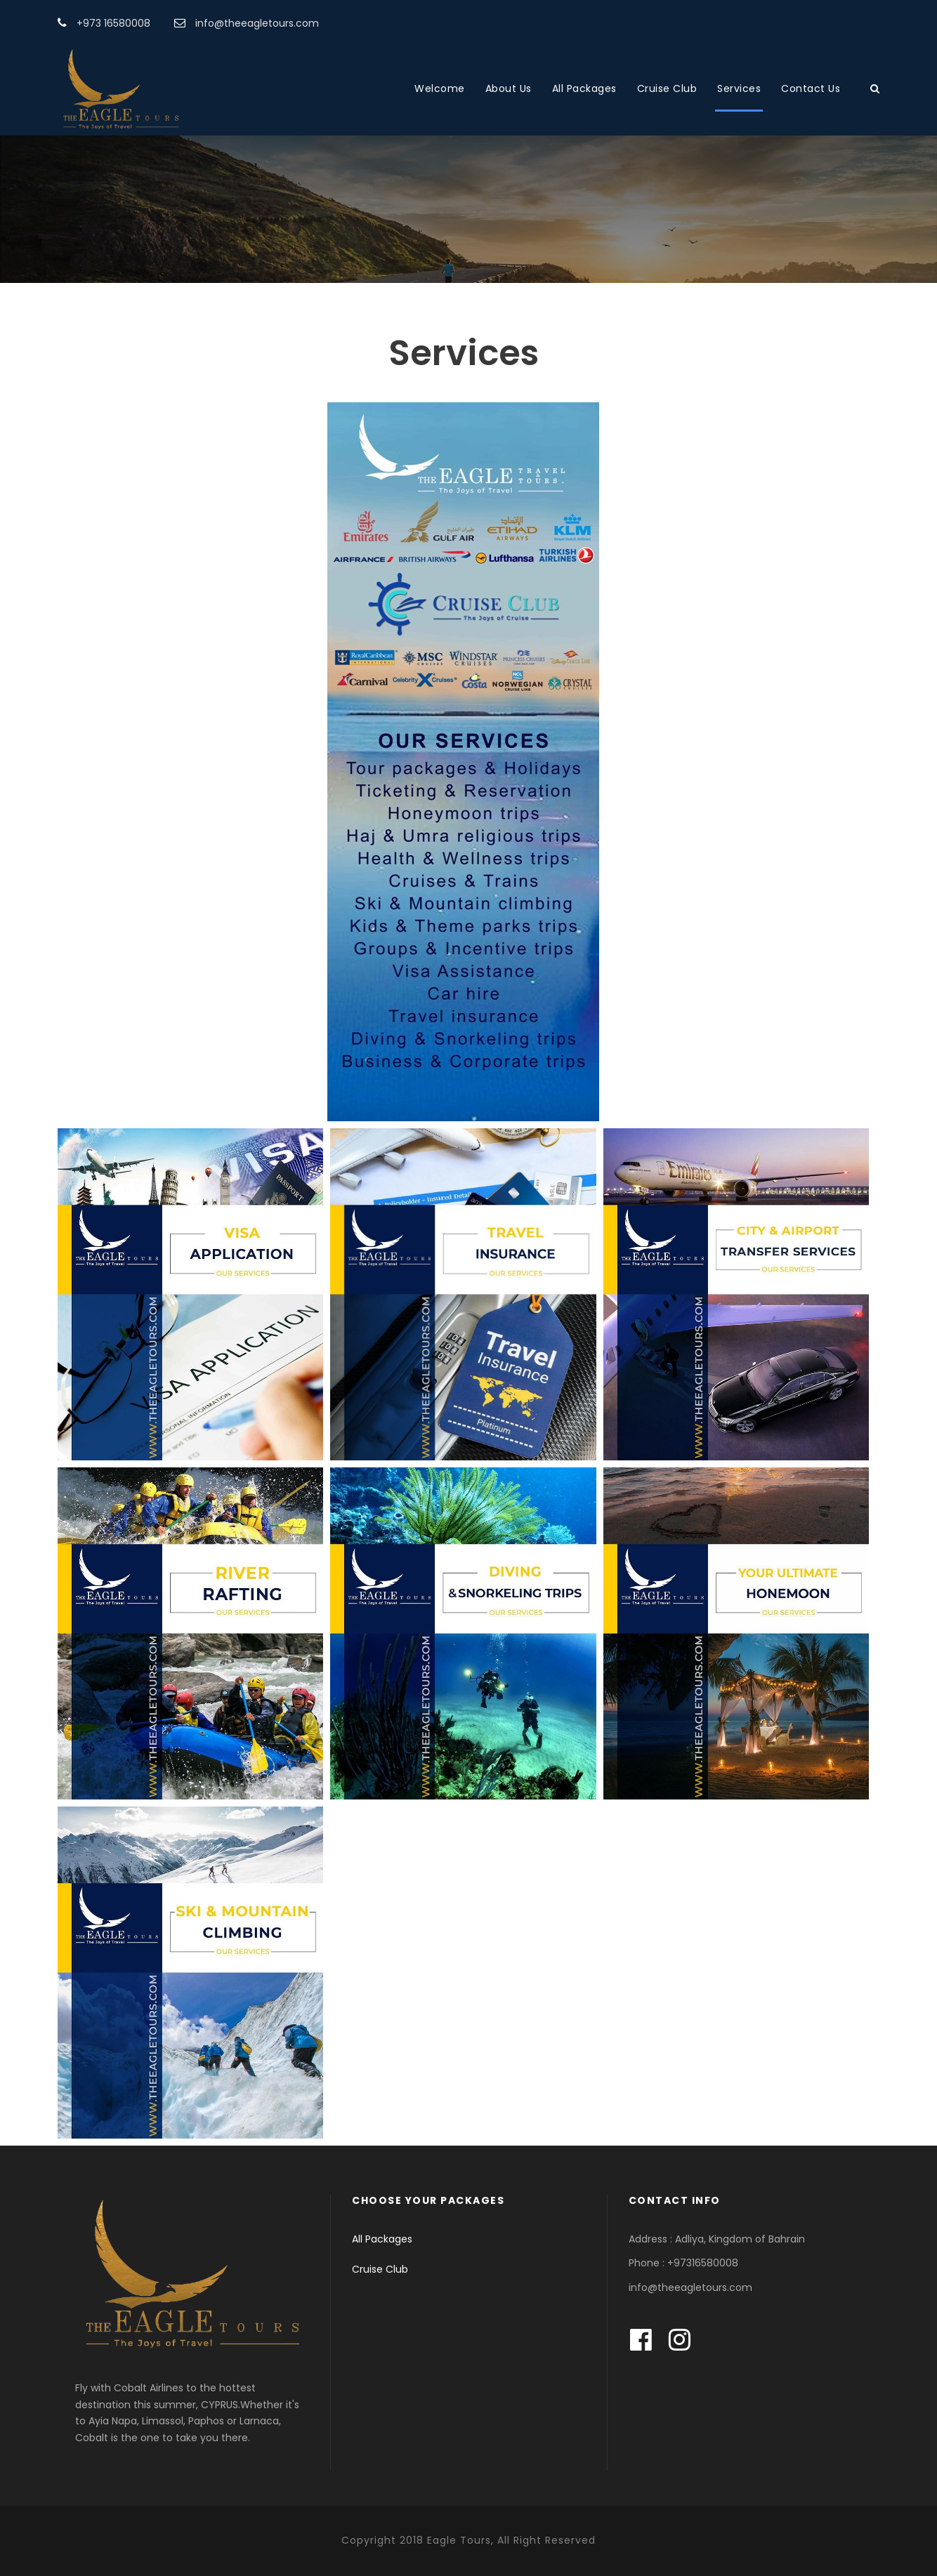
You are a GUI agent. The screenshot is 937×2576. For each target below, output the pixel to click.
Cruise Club (667, 88)
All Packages (584, 88)
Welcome (439, 88)
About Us (508, 88)
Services (739, 88)
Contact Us (810, 88)
